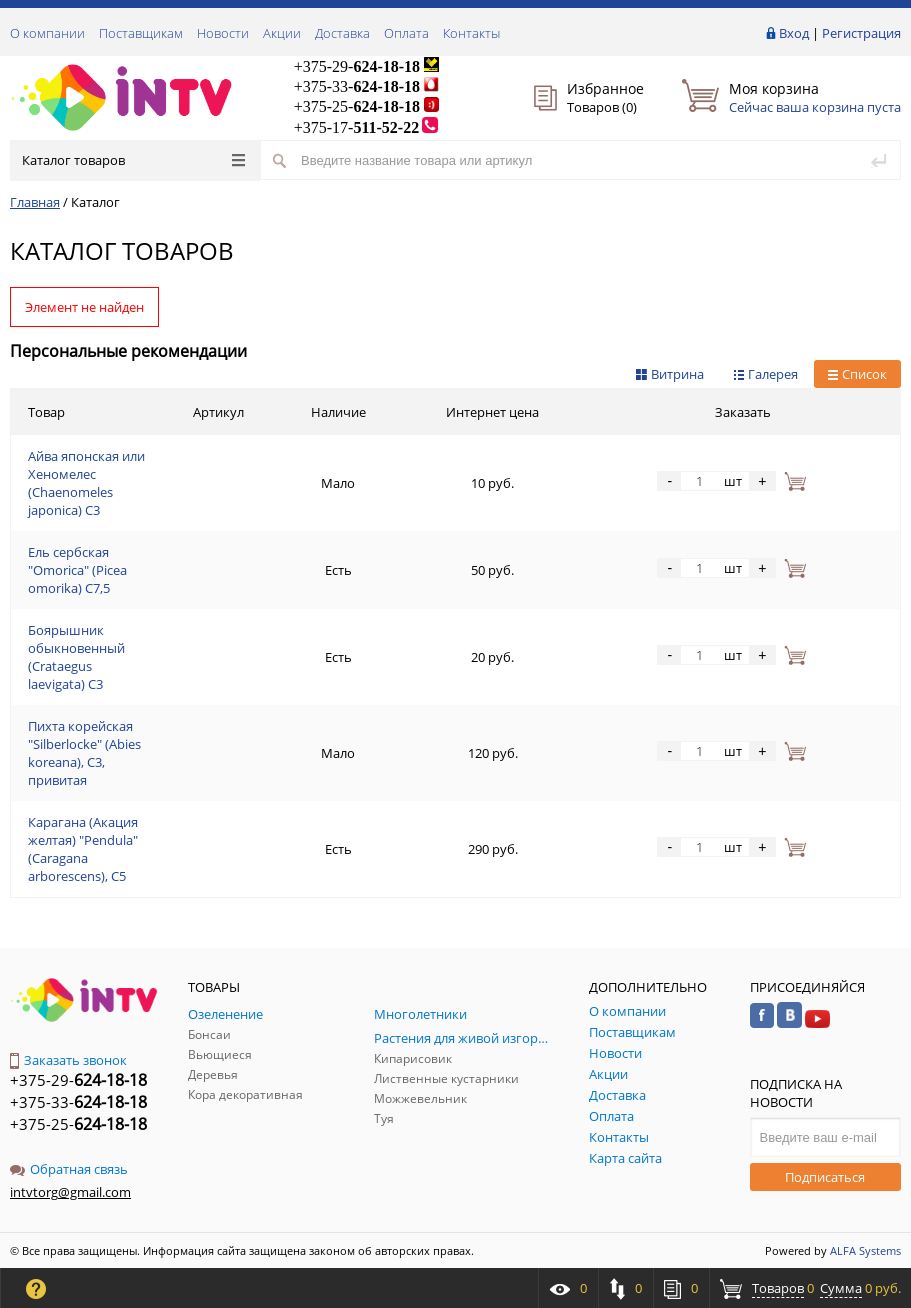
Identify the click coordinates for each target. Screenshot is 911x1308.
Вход (794, 33)
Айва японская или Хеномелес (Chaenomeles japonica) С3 (86, 483)
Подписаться (825, 1177)
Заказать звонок (68, 1060)
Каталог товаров (133, 160)
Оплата (406, 33)
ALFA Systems (865, 1250)
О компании (47, 33)
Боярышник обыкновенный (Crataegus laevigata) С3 (76, 657)
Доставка (342, 33)
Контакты (471, 33)
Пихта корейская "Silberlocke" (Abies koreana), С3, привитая (84, 753)
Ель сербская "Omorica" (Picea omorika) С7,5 (77, 570)
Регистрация (861, 33)
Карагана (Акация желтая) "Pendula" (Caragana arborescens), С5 (83, 849)
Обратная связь (69, 1169)
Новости (223, 33)
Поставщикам (141, 33)
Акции (282, 33)
